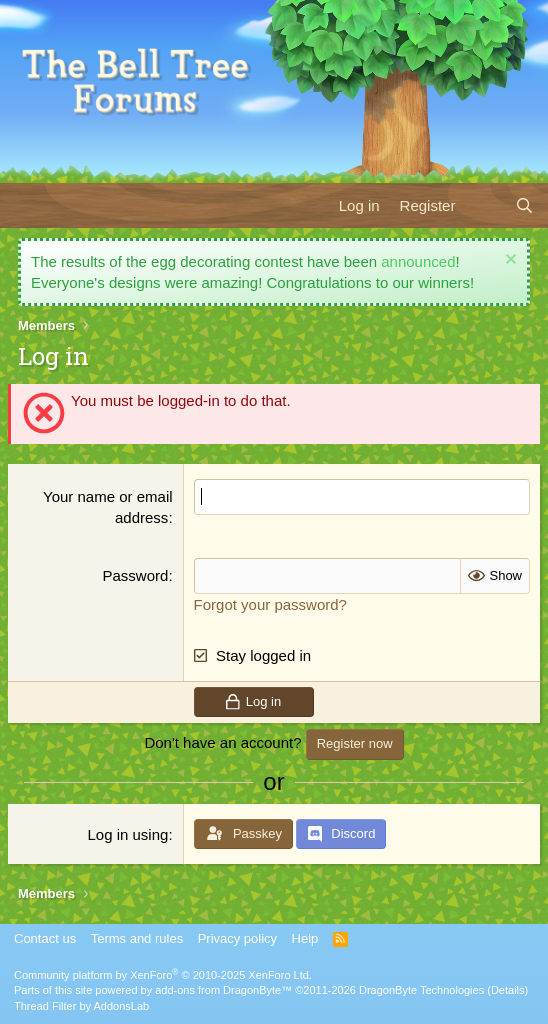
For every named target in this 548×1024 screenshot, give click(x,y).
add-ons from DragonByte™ (223, 990)
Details (508, 990)
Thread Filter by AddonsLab (81, 1006)
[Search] (524, 205)
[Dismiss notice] (508, 261)
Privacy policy (237, 938)
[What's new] (484, 205)
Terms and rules (137, 938)
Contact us (45, 938)
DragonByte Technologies (421, 990)
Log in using (127, 834)
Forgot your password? (270, 604)
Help (305, 938)
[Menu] (27, 205)
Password (136, 575)
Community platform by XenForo (163, 975)
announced (418, 261)
